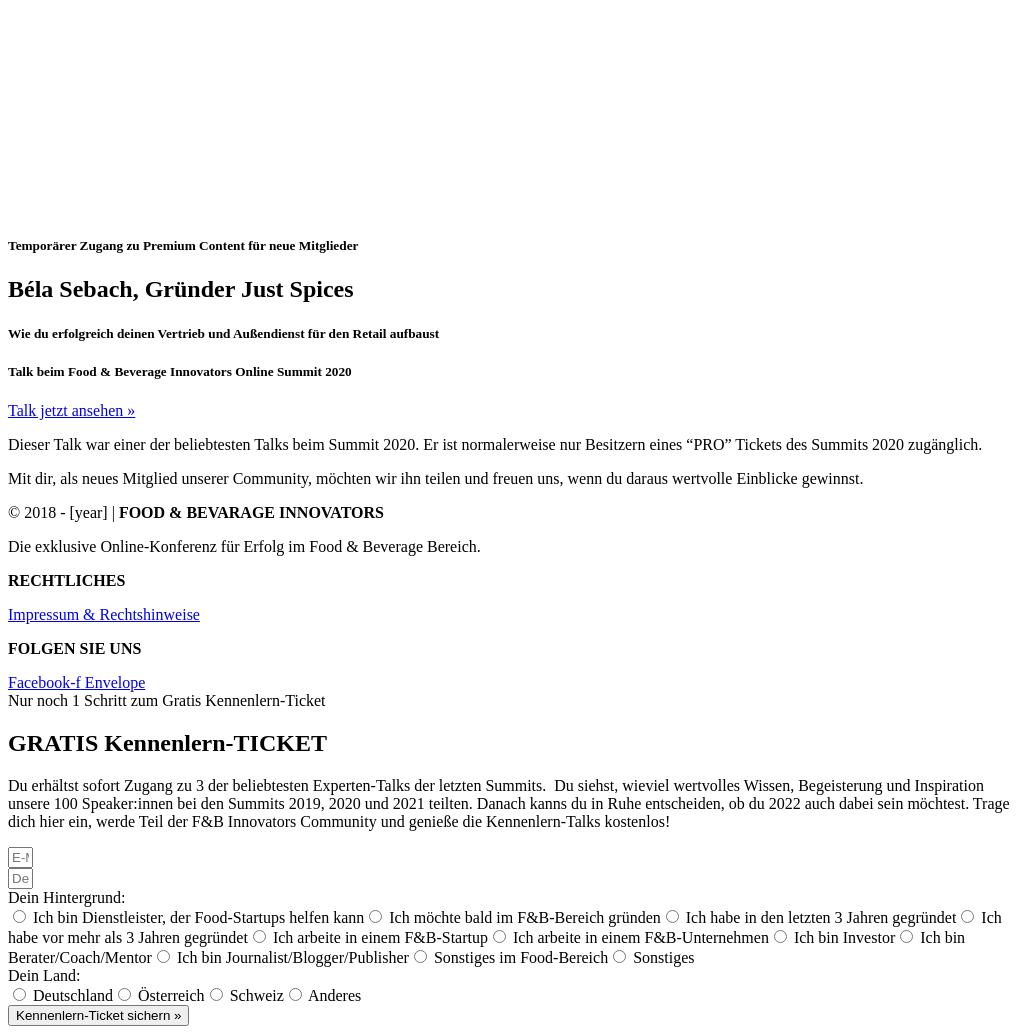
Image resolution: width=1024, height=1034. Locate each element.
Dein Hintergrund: (66, 897)
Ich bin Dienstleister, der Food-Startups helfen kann (198, 917)
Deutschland (73, 995)
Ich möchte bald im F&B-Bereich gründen (524, 917)
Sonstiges (663, 957)
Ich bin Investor (844, 937)
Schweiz (257, 995)
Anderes (334, 995)
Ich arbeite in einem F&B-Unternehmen (641, 937)
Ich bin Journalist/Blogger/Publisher (293, 957)
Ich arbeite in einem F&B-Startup (380, 937)
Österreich (171, 995)
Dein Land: (44, 975)
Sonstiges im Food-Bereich (521, 957)
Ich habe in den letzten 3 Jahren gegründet (821, 917)
